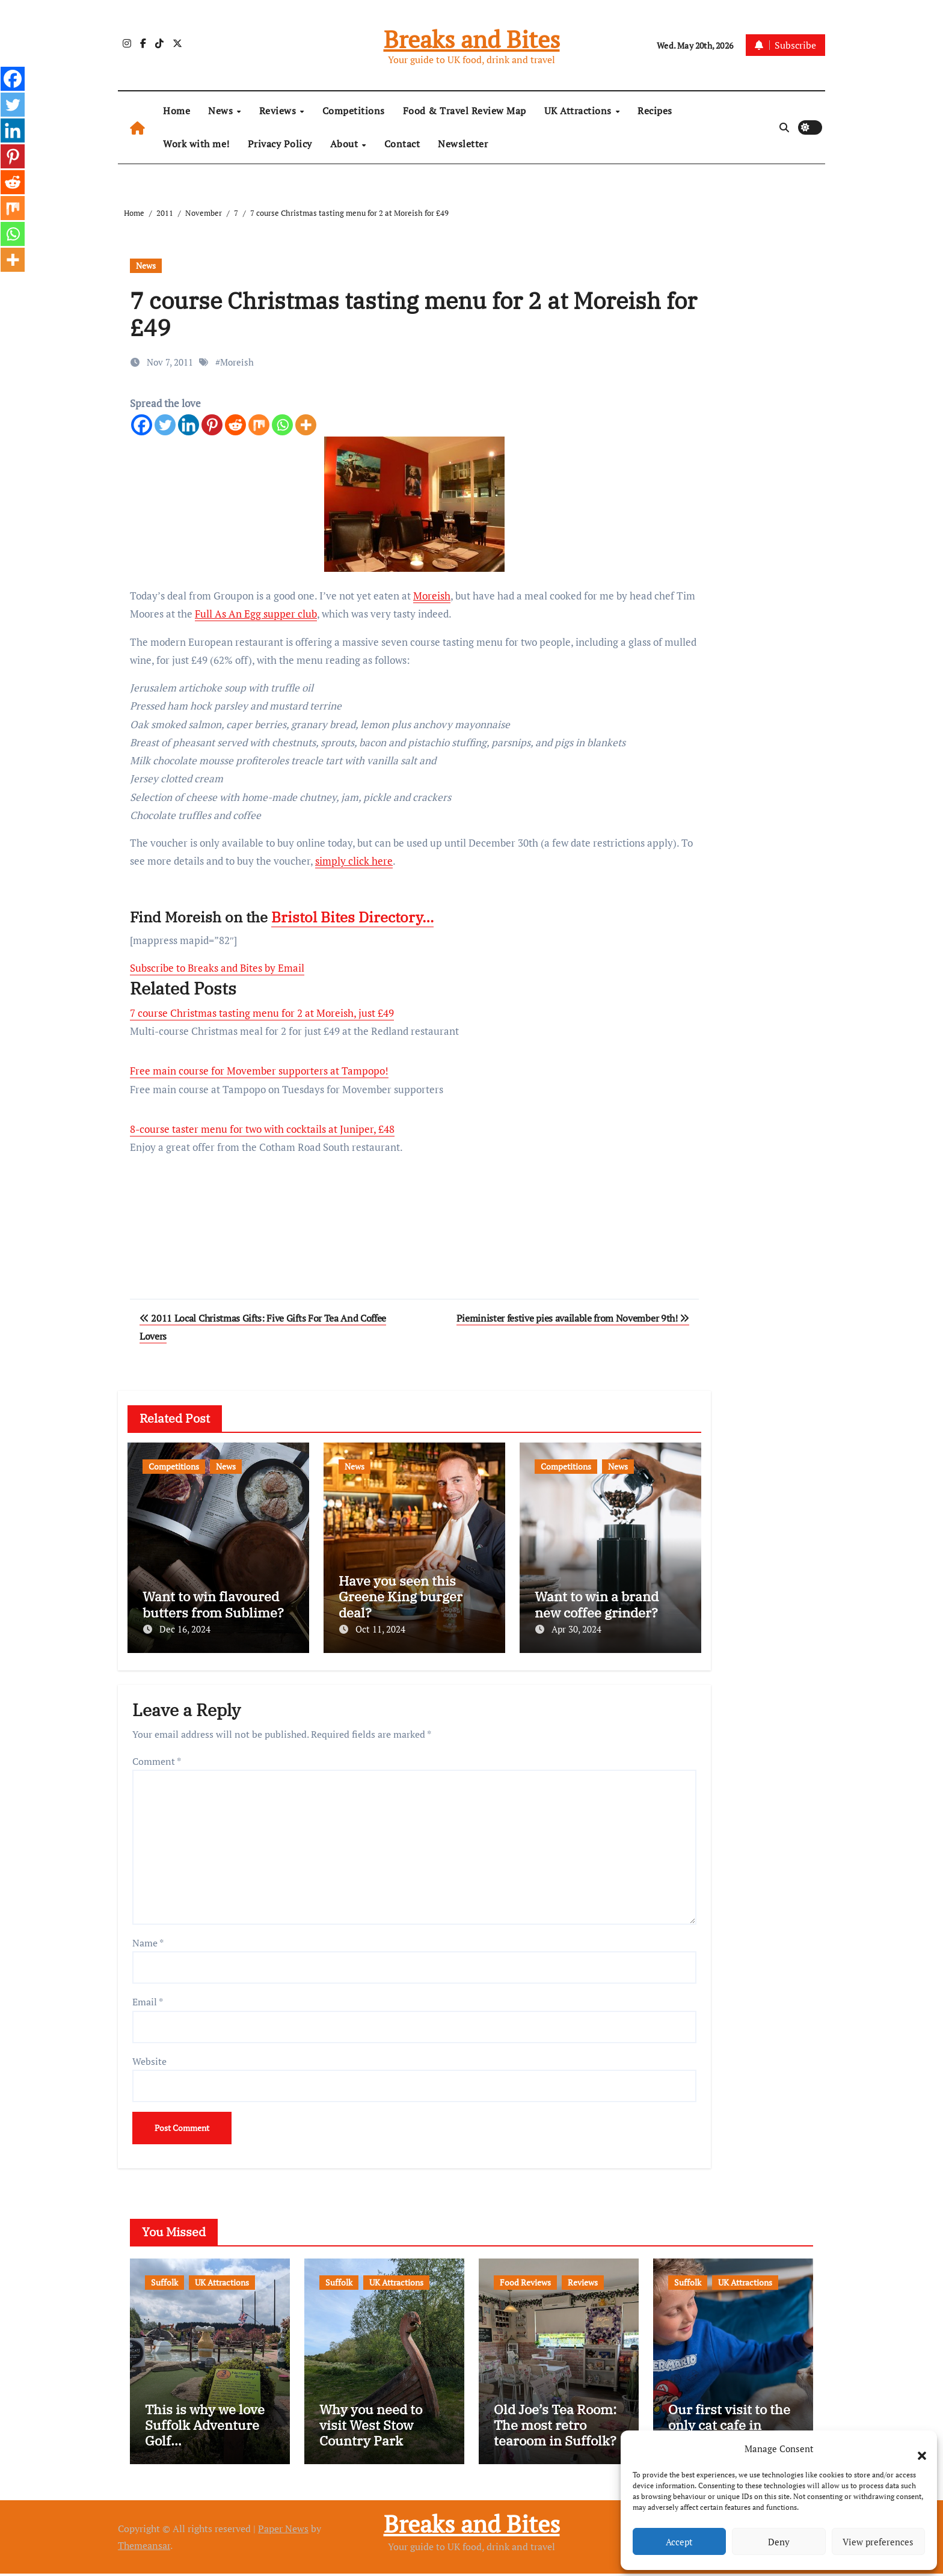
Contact (402, 143)
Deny (779, 2542)
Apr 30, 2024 (576, 1629)
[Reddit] (235, 424)
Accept (679, 2542)
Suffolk (164, 2279)
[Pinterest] (212, 424)
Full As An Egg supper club (256, 614)
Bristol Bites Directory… (352, 917)
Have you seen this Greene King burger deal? (400, 1596)
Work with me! (196, 143)
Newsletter (463, 143)
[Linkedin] (188, 424)
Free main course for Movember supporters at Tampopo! (259, 1071)
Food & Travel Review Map (464, 110)
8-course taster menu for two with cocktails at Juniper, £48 (262, 1129)
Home (176, 110)
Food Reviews (525, 2279)
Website (149, 2058)
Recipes (654, 110)
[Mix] (258, 424)
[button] (916, 2449)
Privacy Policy (280, 143)
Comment (156, 1758)
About (345, 143)
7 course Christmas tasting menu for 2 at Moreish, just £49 (262, 1013)
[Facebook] (141, 424)
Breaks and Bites (472, 39)
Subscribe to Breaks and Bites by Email (217, 968)
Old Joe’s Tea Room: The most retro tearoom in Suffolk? (555, 2427)
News (222, 110)
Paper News (283, 2530)
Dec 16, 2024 (184, 1629)
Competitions (353, 110)
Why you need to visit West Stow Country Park (370, 2427)
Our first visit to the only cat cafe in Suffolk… (729, 2427)
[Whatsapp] (282, 424)
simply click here (354, 861)
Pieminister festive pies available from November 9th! (572, 1318)
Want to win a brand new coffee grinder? (597, 1604)
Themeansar (144, 2547)
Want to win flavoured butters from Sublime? (213, 1604)
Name (148, 1939)
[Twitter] (165, 424)
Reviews (279, 110)
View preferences (878, 2542)
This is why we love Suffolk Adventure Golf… (205, 2427)
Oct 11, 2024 (380, 1629)
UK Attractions (579, 110)
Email (147, 1998)
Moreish (237, 362)
